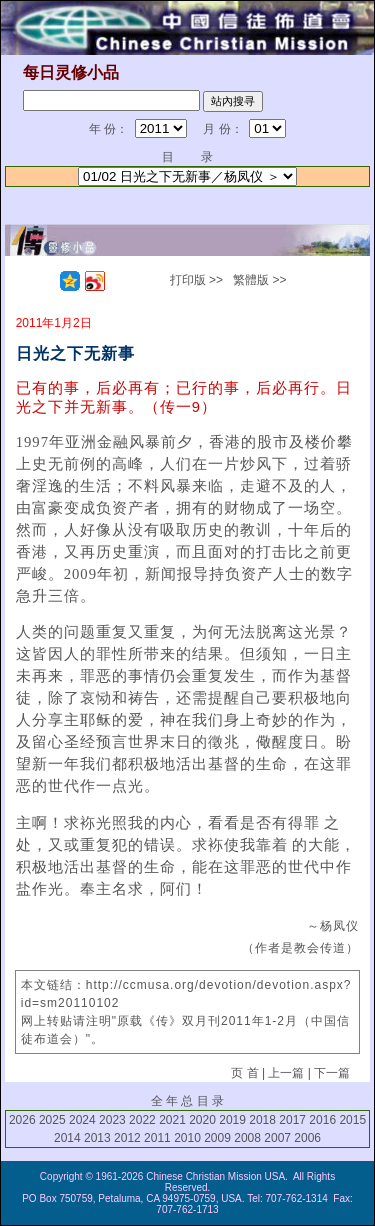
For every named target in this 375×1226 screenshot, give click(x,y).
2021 (172, 1120)
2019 (232, 1120)
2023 (112, 1120)
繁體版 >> (259, 280)
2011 (157, 1138)
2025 (52, 1120)
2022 (142, 1120)
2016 (322, 1120)
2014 (67, 1138)
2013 (97, 1138)
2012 (127, 1138)
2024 (82, 1120)
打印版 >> (196, 280)
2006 (307, 1138)
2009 (217, 1138)
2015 (352, 1120)
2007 (277, 1138)
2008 (247, 1138)
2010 (187, 1138)
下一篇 (332, 1073)
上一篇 (286, 1073)
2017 (292, 1120)
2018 (262, 1120)
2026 (22, 1120)
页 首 (244, 1073)
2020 (202, 1120)
